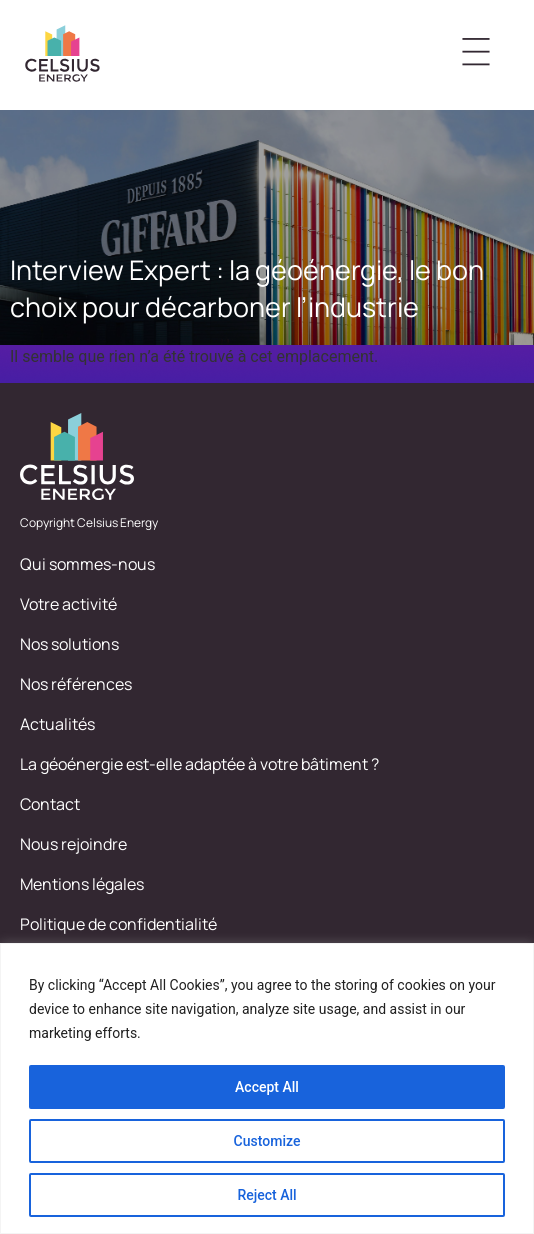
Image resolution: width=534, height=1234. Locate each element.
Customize (267, 1141)
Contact (50, 804)
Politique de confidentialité (118, 924)
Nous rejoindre (73, 844)
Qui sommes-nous (87, 564)
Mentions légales (82, 884)
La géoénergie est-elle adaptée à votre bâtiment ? (199, 764)
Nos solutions (69, 644)
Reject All (266, 1195)
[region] (267, 1088)
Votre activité (68, 604)
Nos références (76, 684)
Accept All (267, 1087)
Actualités (57, 724)
